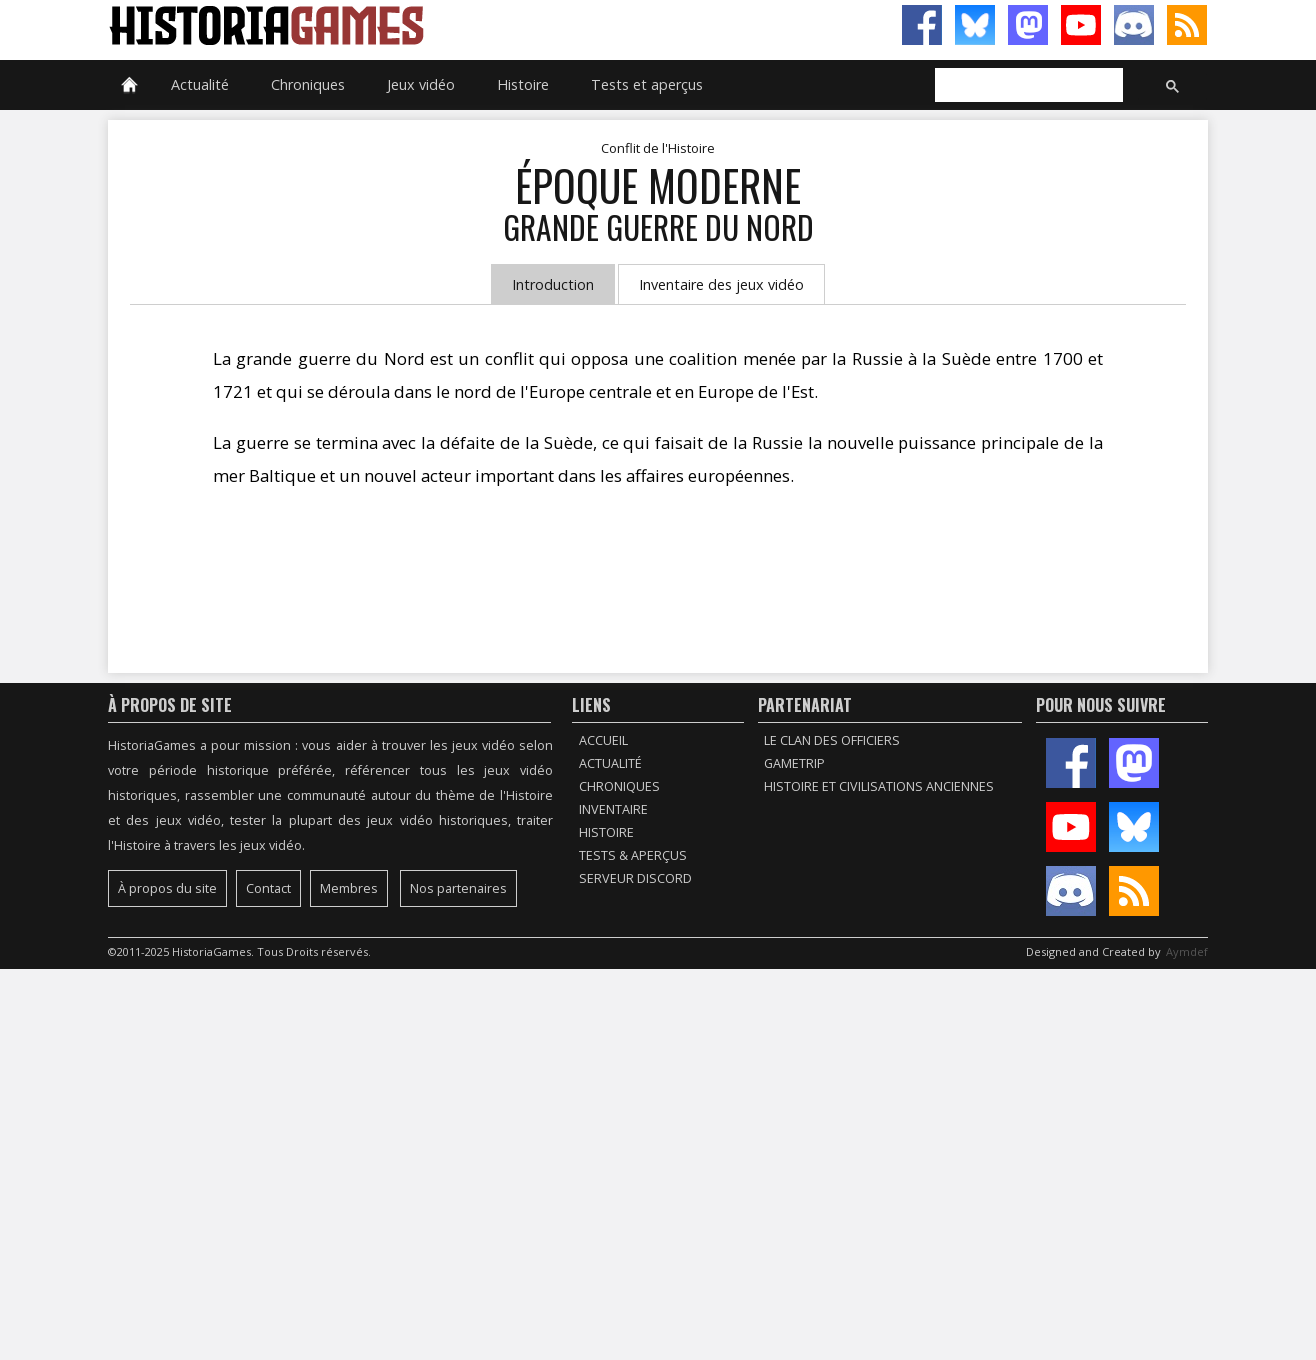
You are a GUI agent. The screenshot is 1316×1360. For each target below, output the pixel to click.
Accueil (603, 740)
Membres (349, 888)
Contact (268, 888)
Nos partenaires (458, 888)
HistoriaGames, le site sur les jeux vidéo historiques (383, 25)
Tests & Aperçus (633, 855)
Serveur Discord (635, 878)
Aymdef (1187, 951)
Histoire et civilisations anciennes (879, 786)
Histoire (523, 84)
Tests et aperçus (647, 84)
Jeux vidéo (421, 84)
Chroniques (308, 84)
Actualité (200, 84)
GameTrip (794, 763)
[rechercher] (1027, 86)
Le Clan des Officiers (832, 740)
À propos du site (167, 888)
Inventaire (613, 809)
